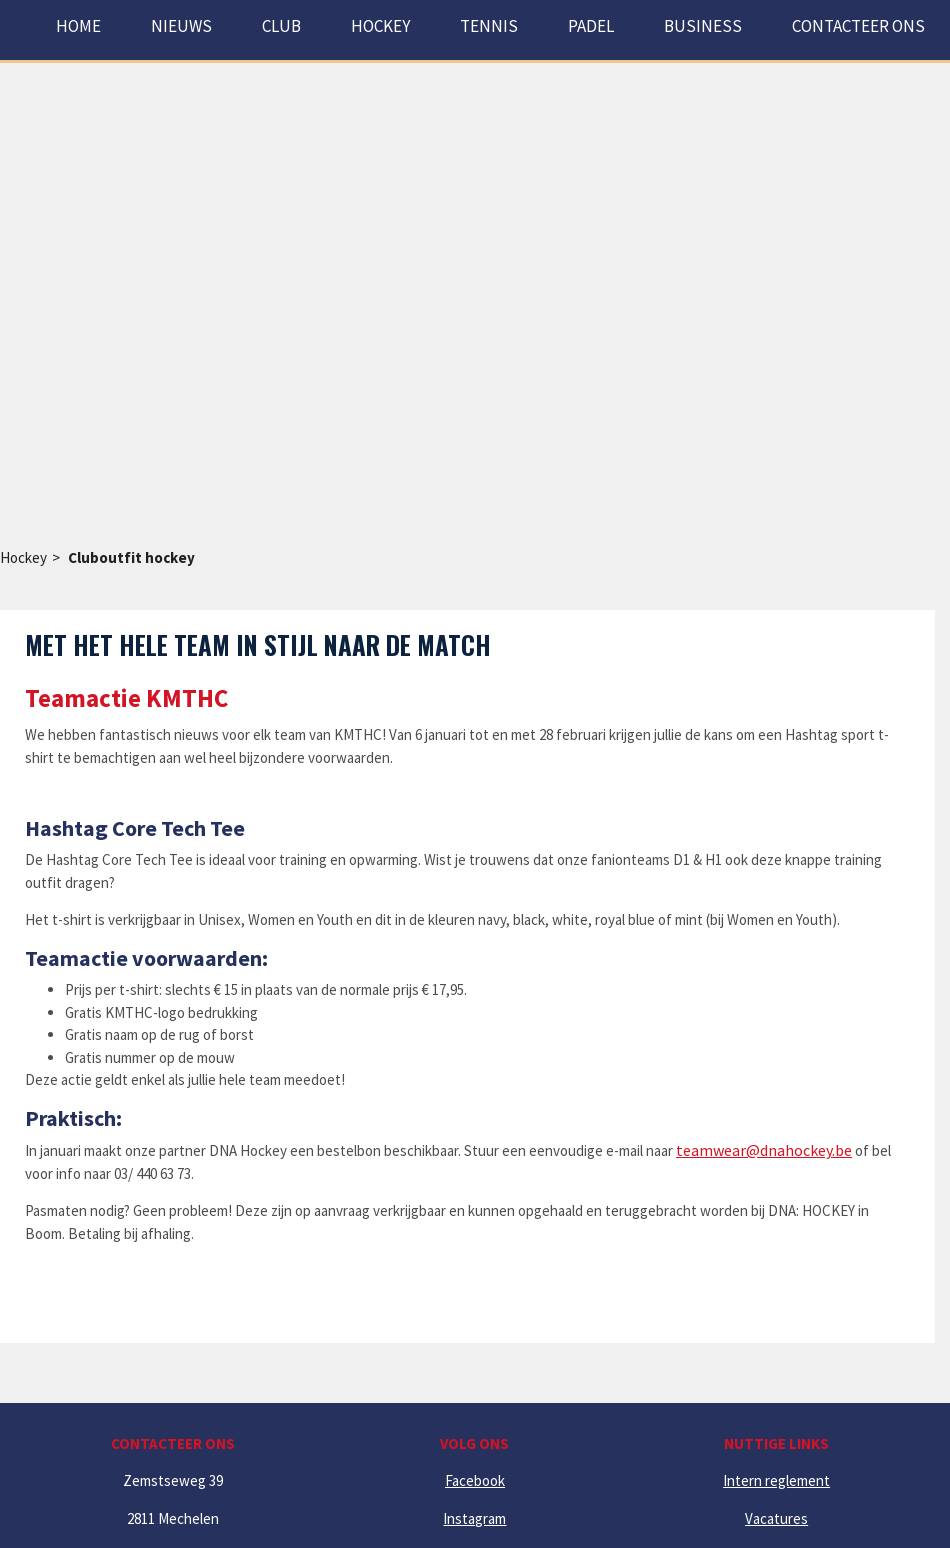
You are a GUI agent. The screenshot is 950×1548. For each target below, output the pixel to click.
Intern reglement (776, 1480)
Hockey (23, 557)
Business (703, 26)
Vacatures (776, 1518)
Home (78, 26)
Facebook (475, 1480)
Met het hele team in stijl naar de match (258, 644)
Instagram (474, 1518)
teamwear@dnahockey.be (764, 1150)
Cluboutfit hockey (131, 557)
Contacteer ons (858, 26)
